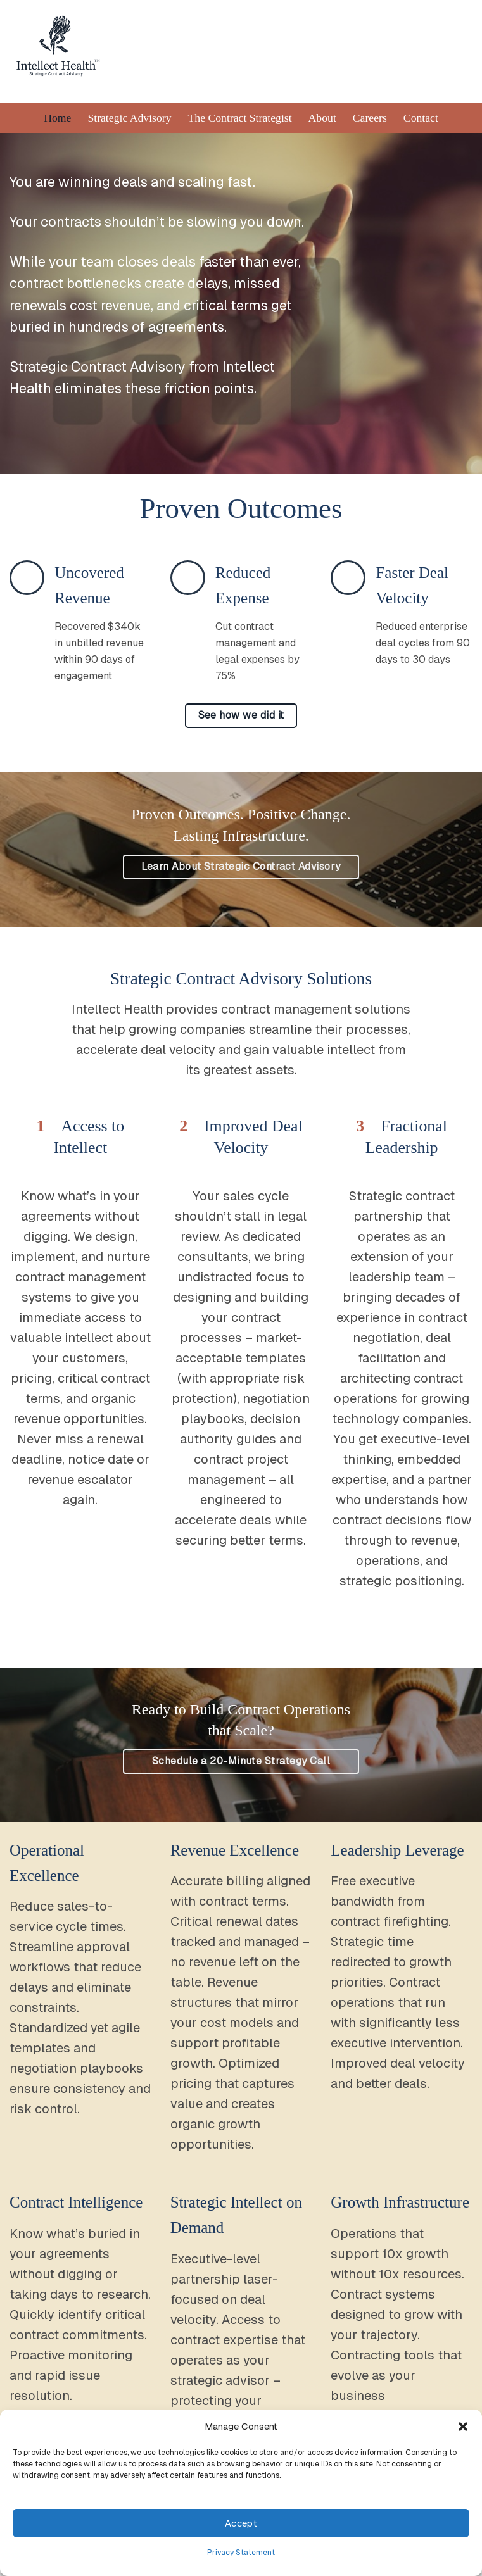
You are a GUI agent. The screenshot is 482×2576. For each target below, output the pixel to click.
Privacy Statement (241, 2553)
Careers (370, 121)
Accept (241, 2523)
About (322, 121)
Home (56, 121)
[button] (463, 2426)
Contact (421, 121)
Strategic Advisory (129, 121)
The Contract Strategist (239, 121)
